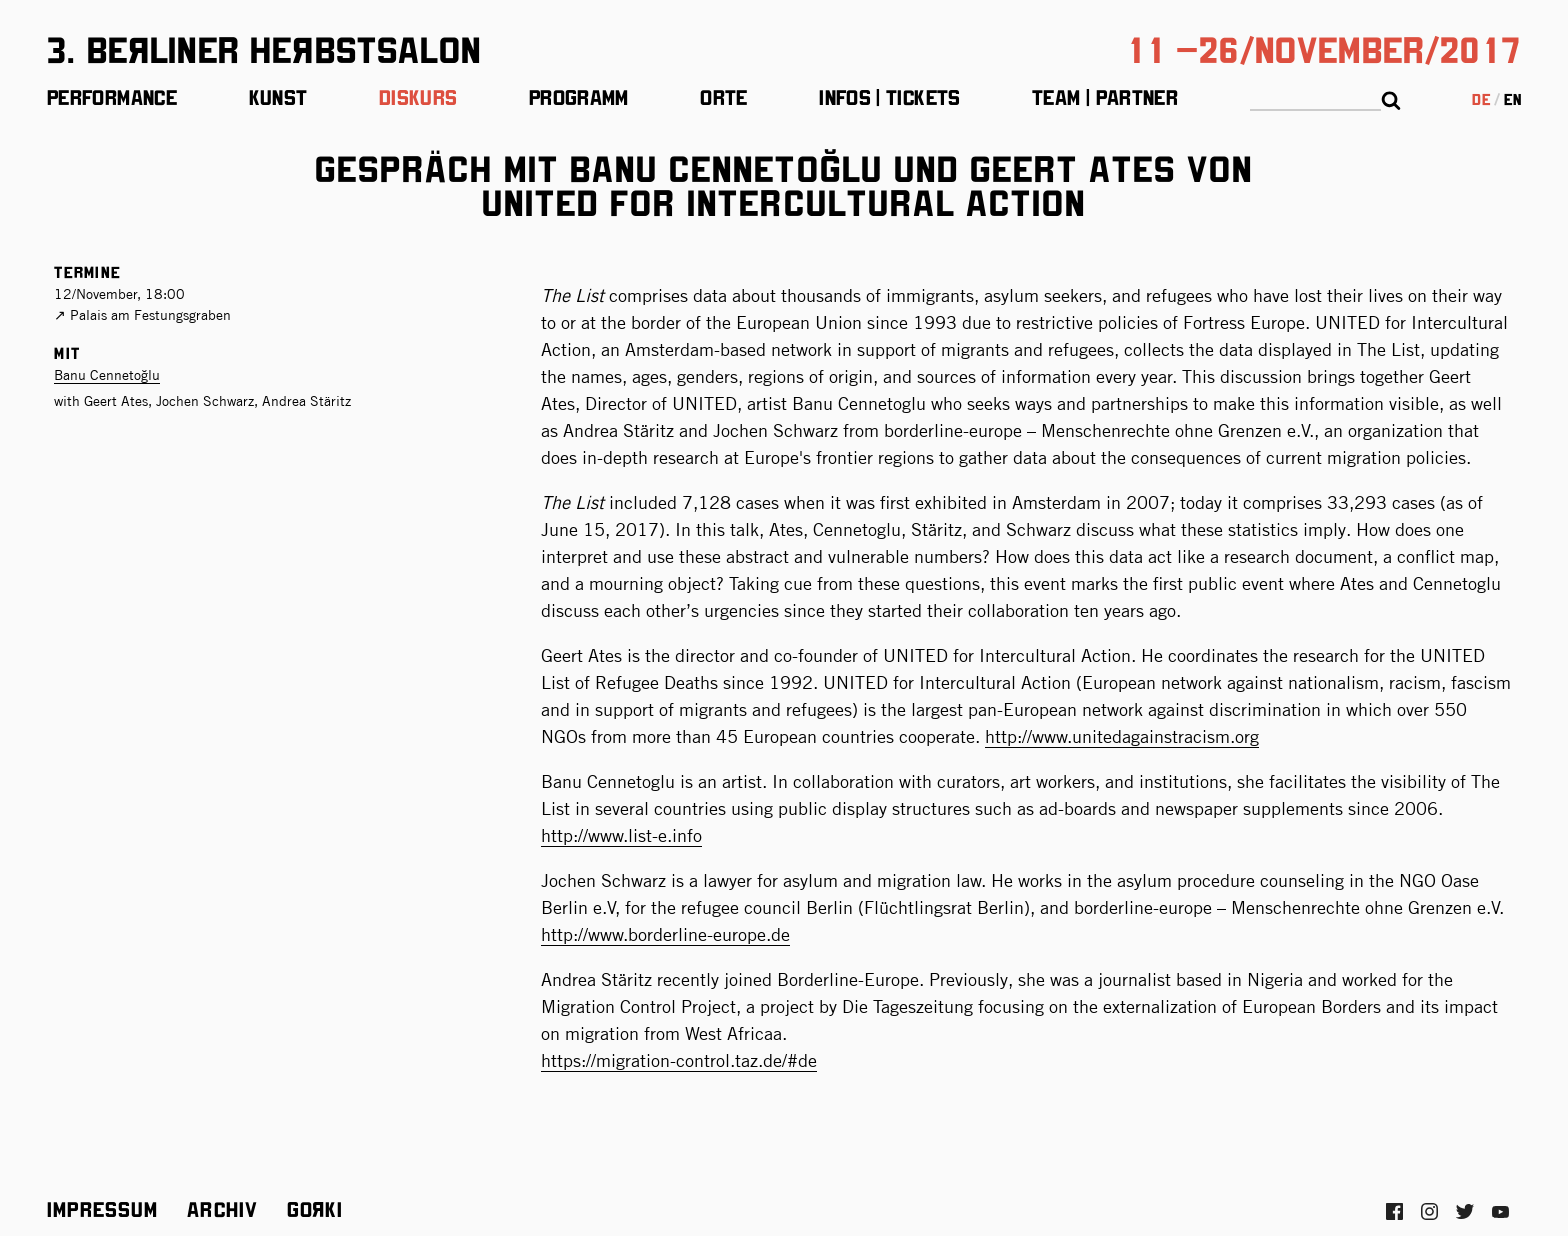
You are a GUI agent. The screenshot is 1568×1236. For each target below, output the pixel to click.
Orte (723, 96)
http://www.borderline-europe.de (665, 934)
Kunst (278, 96)
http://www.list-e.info (621, 835)
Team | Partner (1105, 96)
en (1512, 98)
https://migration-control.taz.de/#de (679, 1060)
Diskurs (418, 96)
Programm (579, 96)
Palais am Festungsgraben (150, 315)
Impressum (103, 1208)
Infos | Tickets (889, 96)
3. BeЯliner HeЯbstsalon (264, 47)
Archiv (222, 1208)
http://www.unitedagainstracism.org (1122, 736)
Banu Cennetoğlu (107, 375)
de (1481, 98)
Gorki (315, 1208)
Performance (112, 96)
